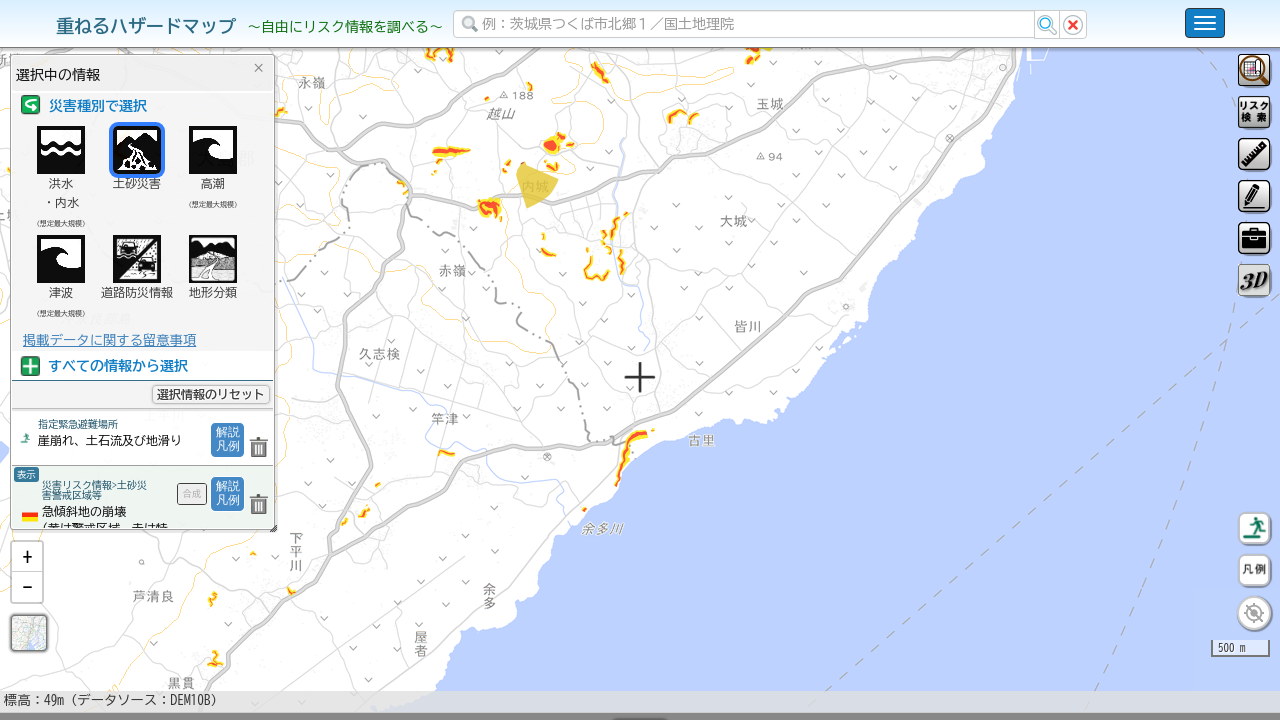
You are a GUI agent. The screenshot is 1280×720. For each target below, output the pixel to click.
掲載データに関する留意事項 (109, 340)
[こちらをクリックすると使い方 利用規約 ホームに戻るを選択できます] (1205, 23)
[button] (27, 609)
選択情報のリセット (211, 394)
